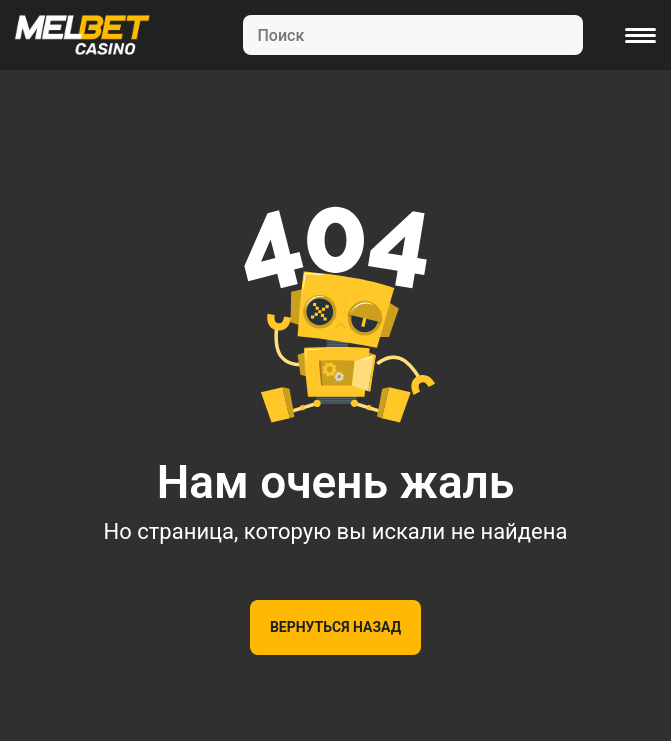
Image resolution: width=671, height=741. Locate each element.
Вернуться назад (335, 627)
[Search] (413, 35)
